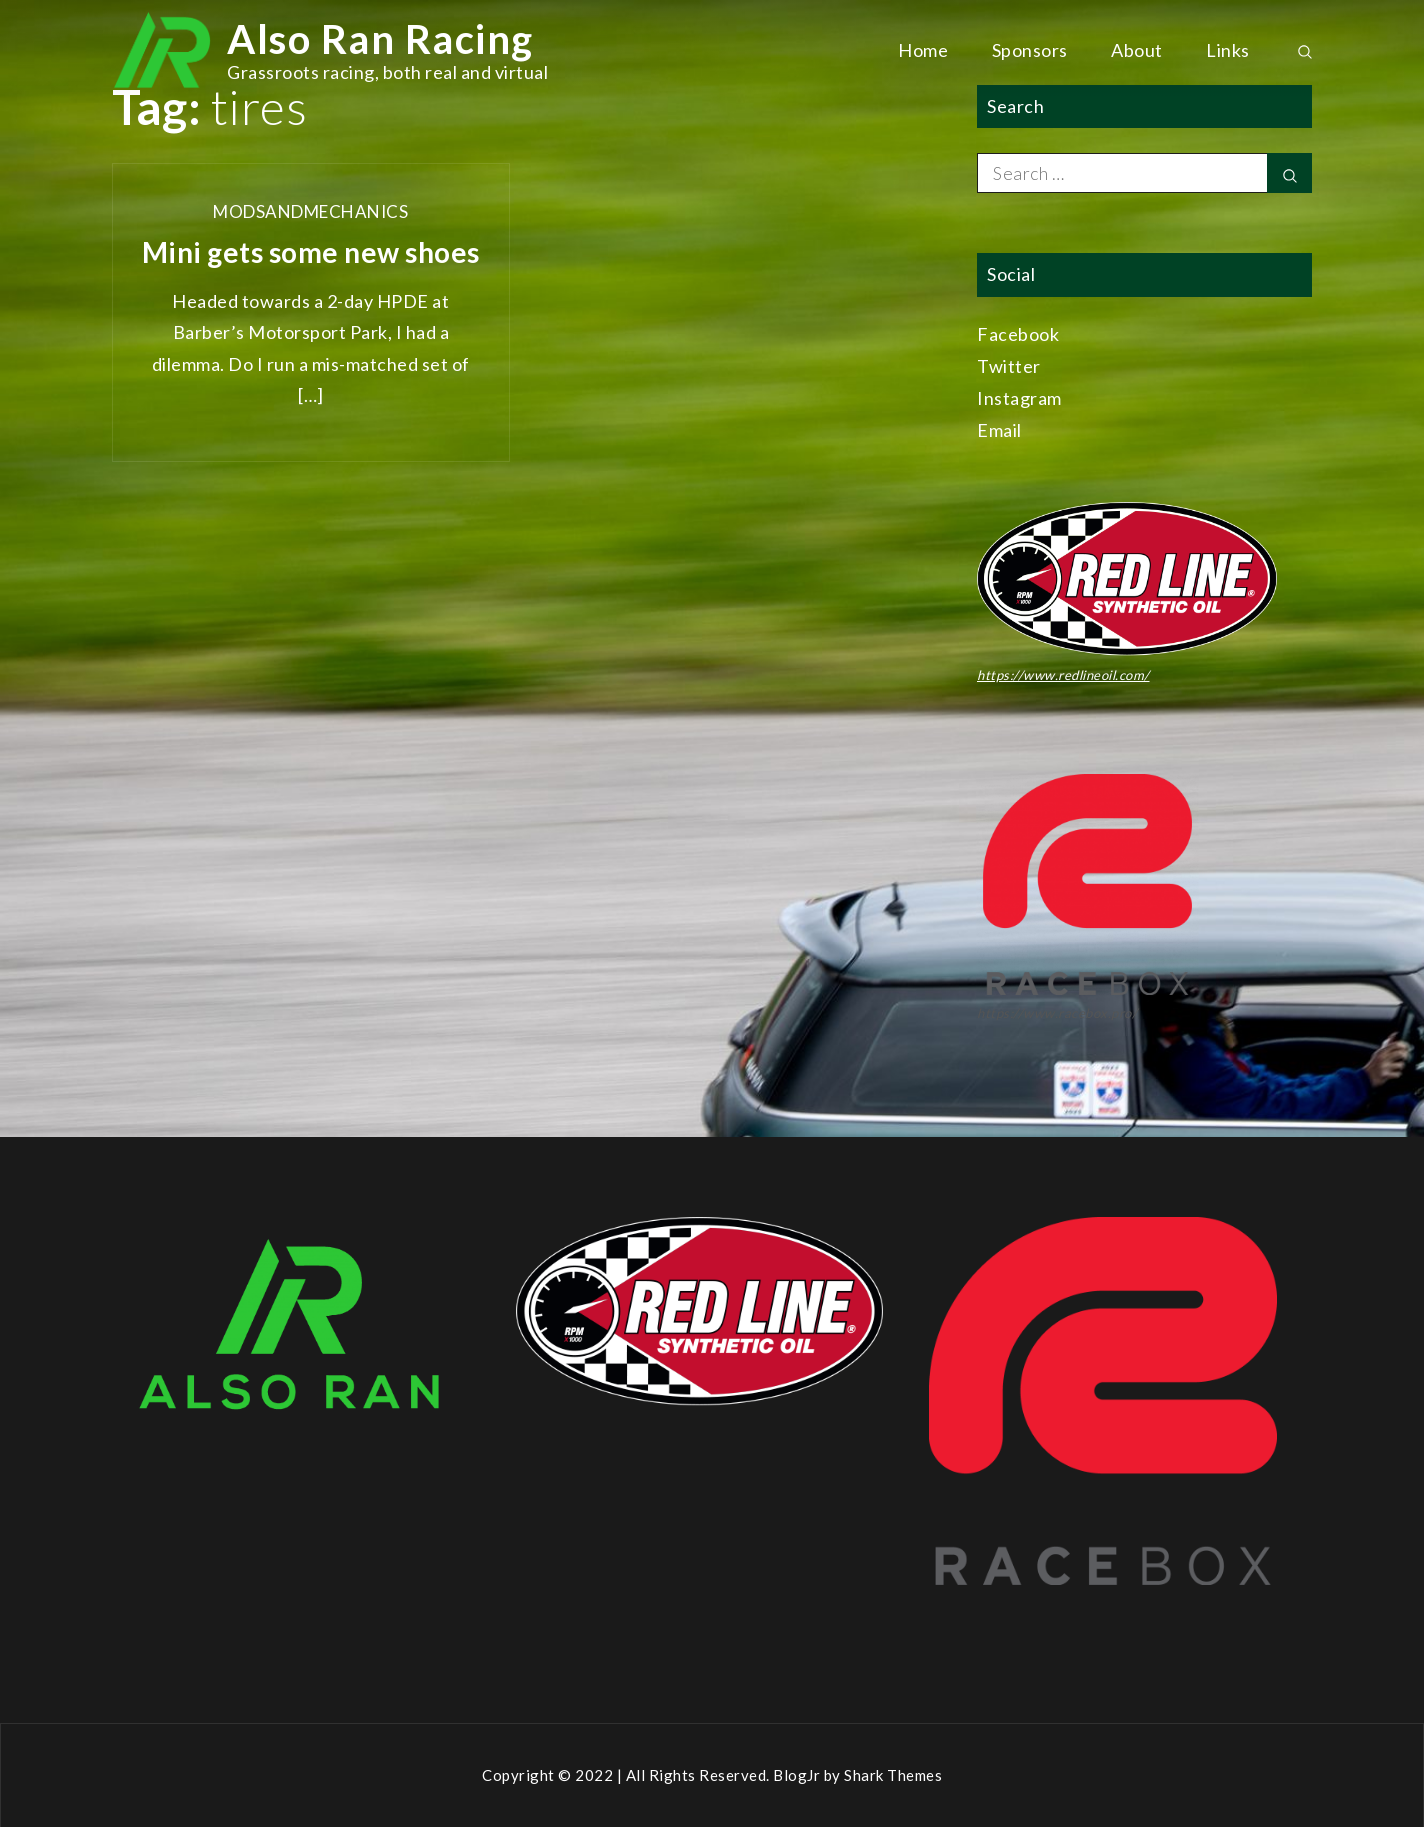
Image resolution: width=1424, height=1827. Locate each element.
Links (1228, 50)
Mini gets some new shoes (311, 252)
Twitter (1009, 366)
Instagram (1019, 398)
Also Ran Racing (380, 39)
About (1137, 50)
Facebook (1018, 334)
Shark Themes (893, 1775)
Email (999, 430)
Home (923, 50)
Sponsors (1030, 50)
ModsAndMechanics (310, 211)
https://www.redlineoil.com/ (1063, 675)
